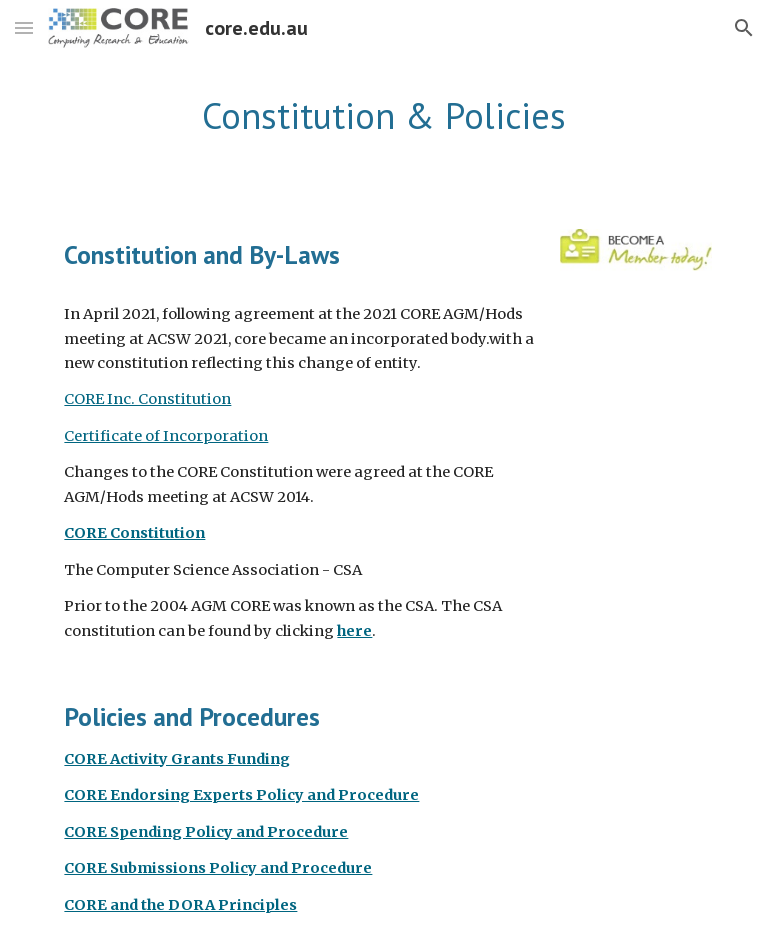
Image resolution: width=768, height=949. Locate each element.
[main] (383, 116)
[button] (24, 27)
